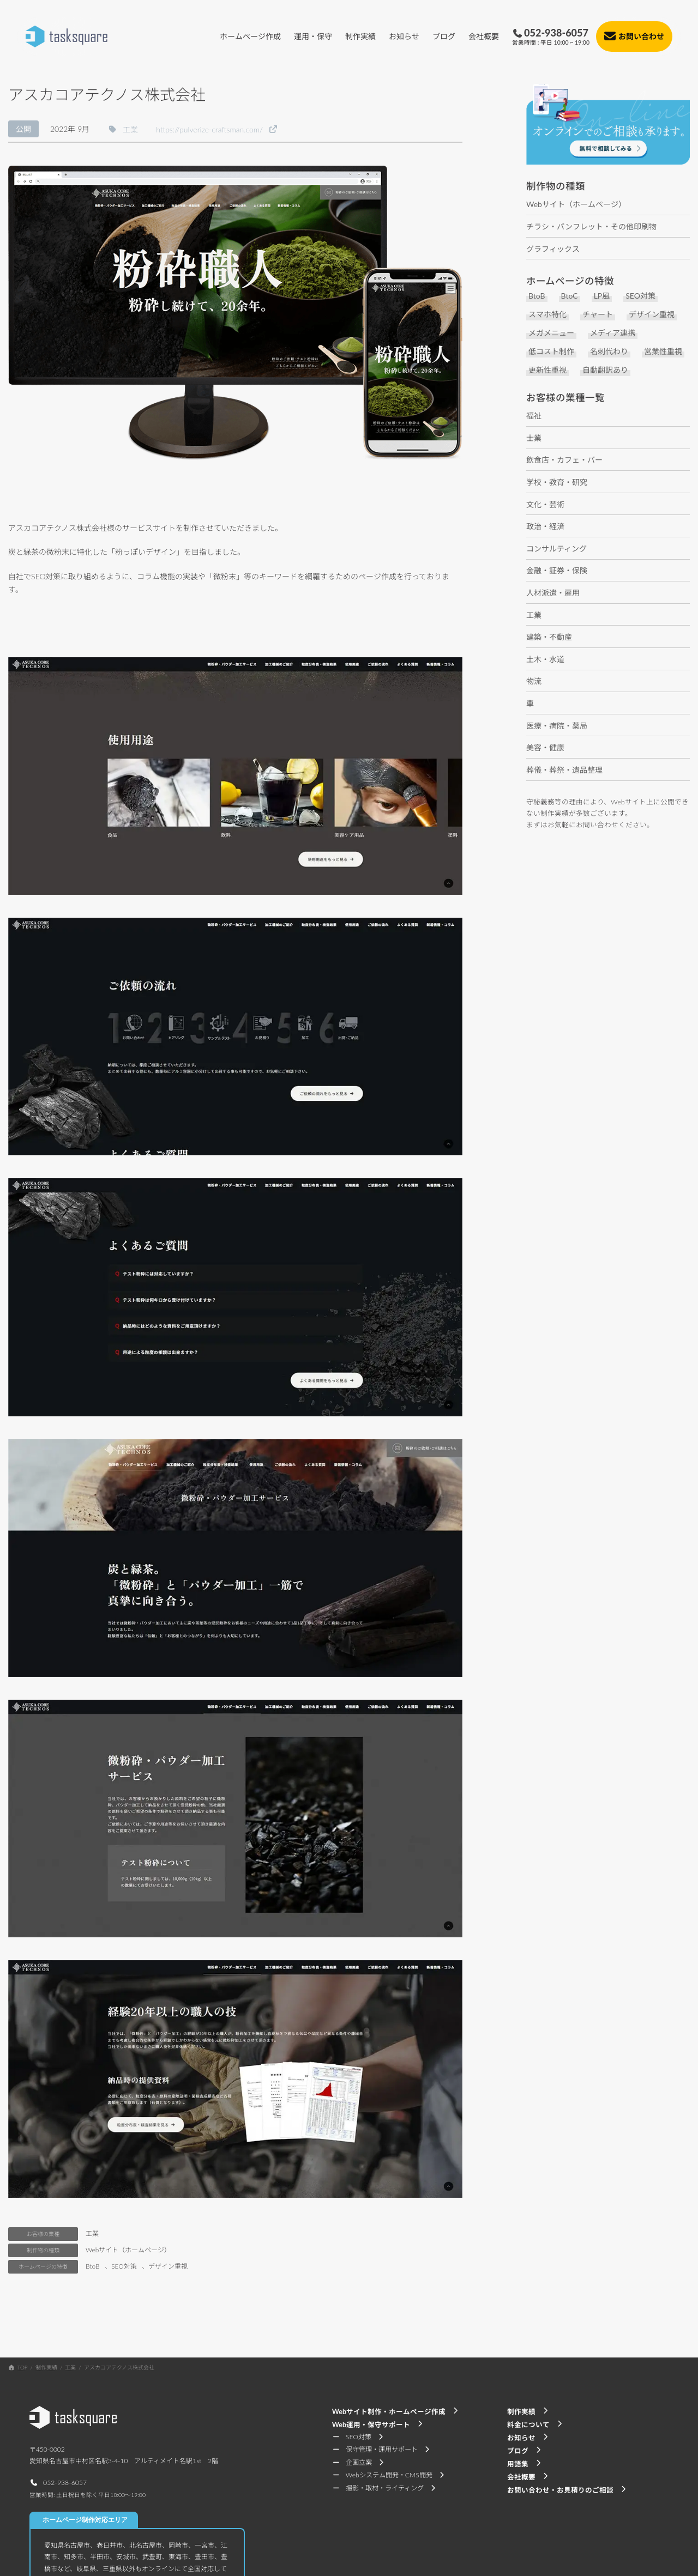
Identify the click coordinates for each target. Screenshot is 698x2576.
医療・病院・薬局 (556, 725)
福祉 (533, 415)
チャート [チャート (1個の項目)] (597, 315)
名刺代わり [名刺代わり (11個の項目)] (609, 352)
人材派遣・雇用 (553, 592)
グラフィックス (553, 248)
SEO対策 (124, 2266)
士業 (533, 438)
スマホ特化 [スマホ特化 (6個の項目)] (547, 315)
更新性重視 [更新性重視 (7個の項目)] (547, 370)
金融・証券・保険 (556, 570)
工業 (92, 2233)
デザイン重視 (168, 2266)
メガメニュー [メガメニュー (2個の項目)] (551, 333)
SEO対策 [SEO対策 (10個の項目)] (640, 296)
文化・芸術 (545, 504)
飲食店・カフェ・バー (564, 459)
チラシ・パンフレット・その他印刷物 (591, 226)
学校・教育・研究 (556, 482)
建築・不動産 (549, 636)
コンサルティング (556, 548)
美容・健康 (545, 747)
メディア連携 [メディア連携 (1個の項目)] (612, 333)
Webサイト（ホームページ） (128, 2250)
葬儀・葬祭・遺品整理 (564, 769)
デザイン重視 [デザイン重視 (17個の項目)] (652, 315)
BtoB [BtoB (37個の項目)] (536, 296)
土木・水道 (545, 659)
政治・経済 (545, 526)
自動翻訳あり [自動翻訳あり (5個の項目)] (605, 370)
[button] (123, 129)
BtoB (93, 2266)
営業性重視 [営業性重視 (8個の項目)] (663, 352)
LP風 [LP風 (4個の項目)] (602, 296)
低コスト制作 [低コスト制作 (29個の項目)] (551, 352)
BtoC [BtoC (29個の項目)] (569, 296)
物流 (533, 681)
